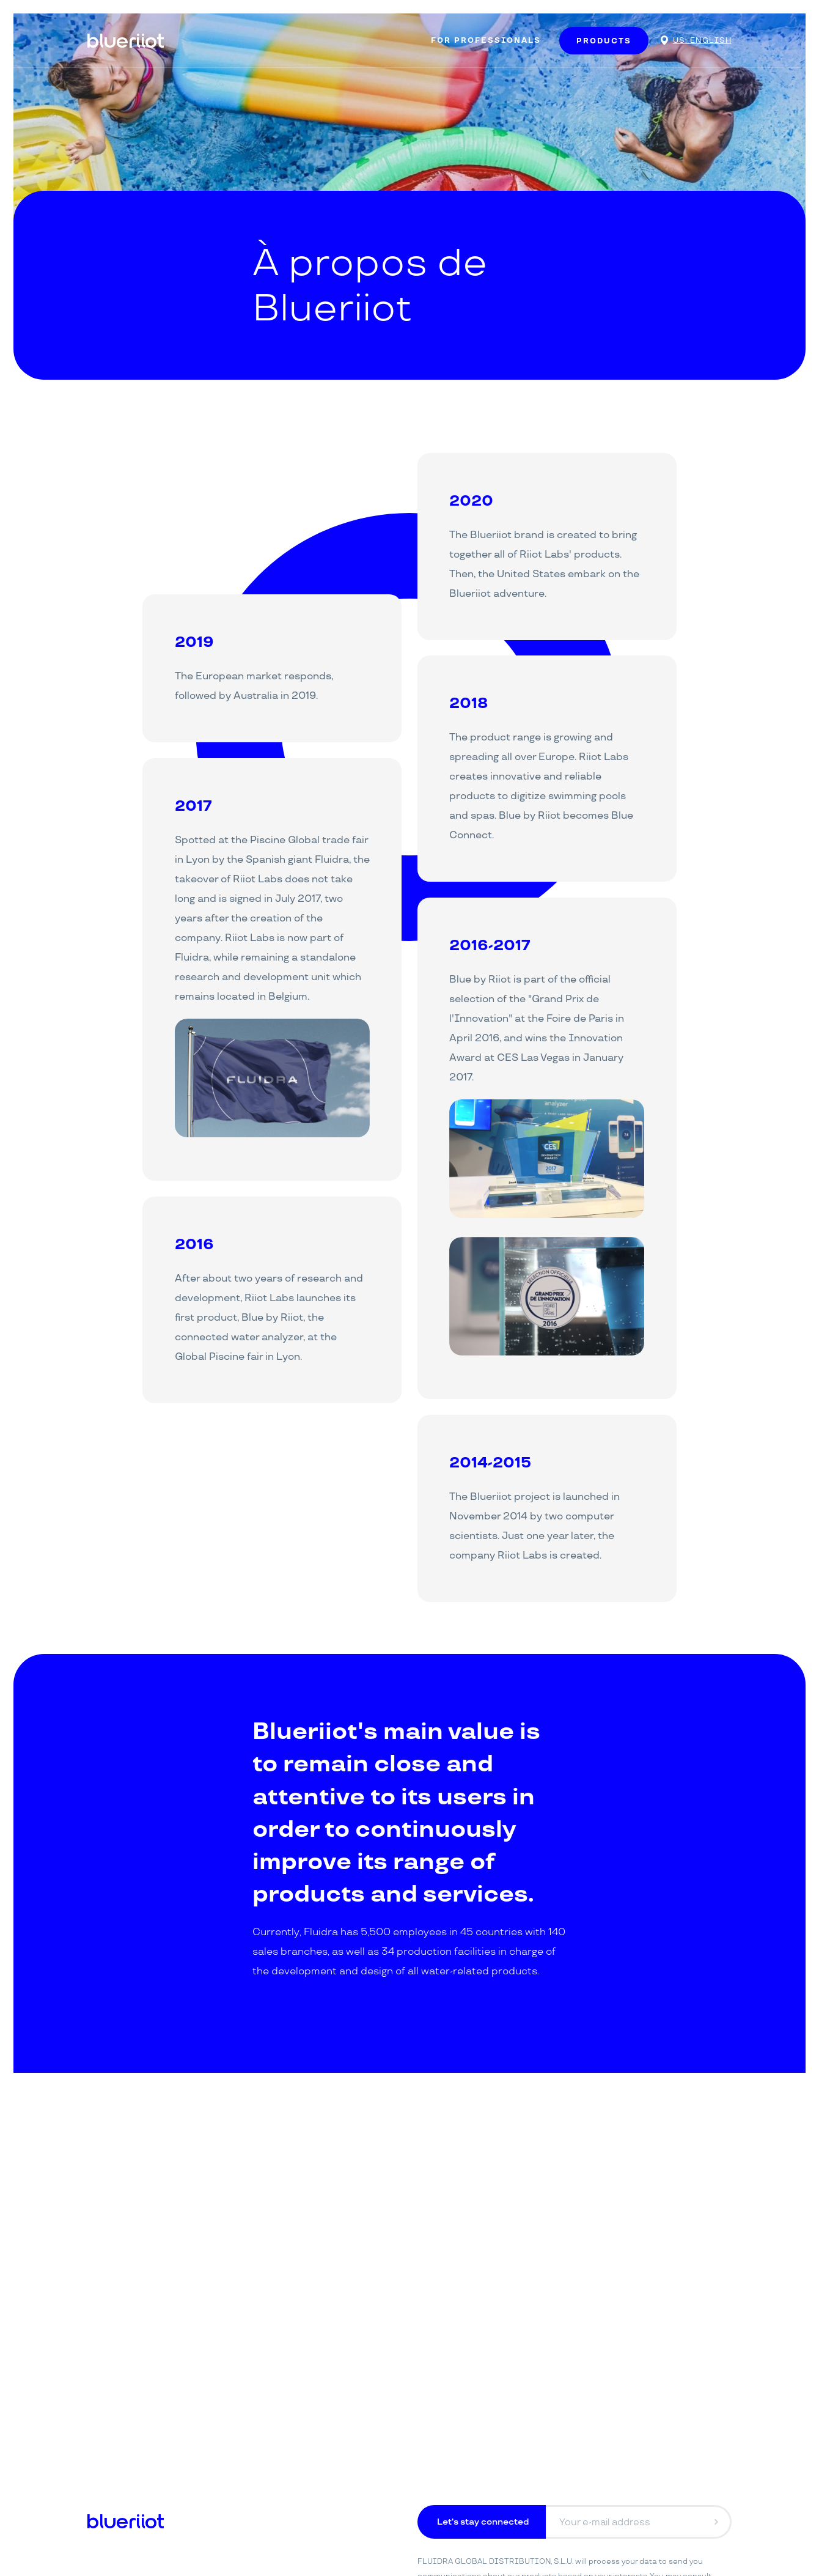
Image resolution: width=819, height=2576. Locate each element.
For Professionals (486, 40)
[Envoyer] (716, 2522)
